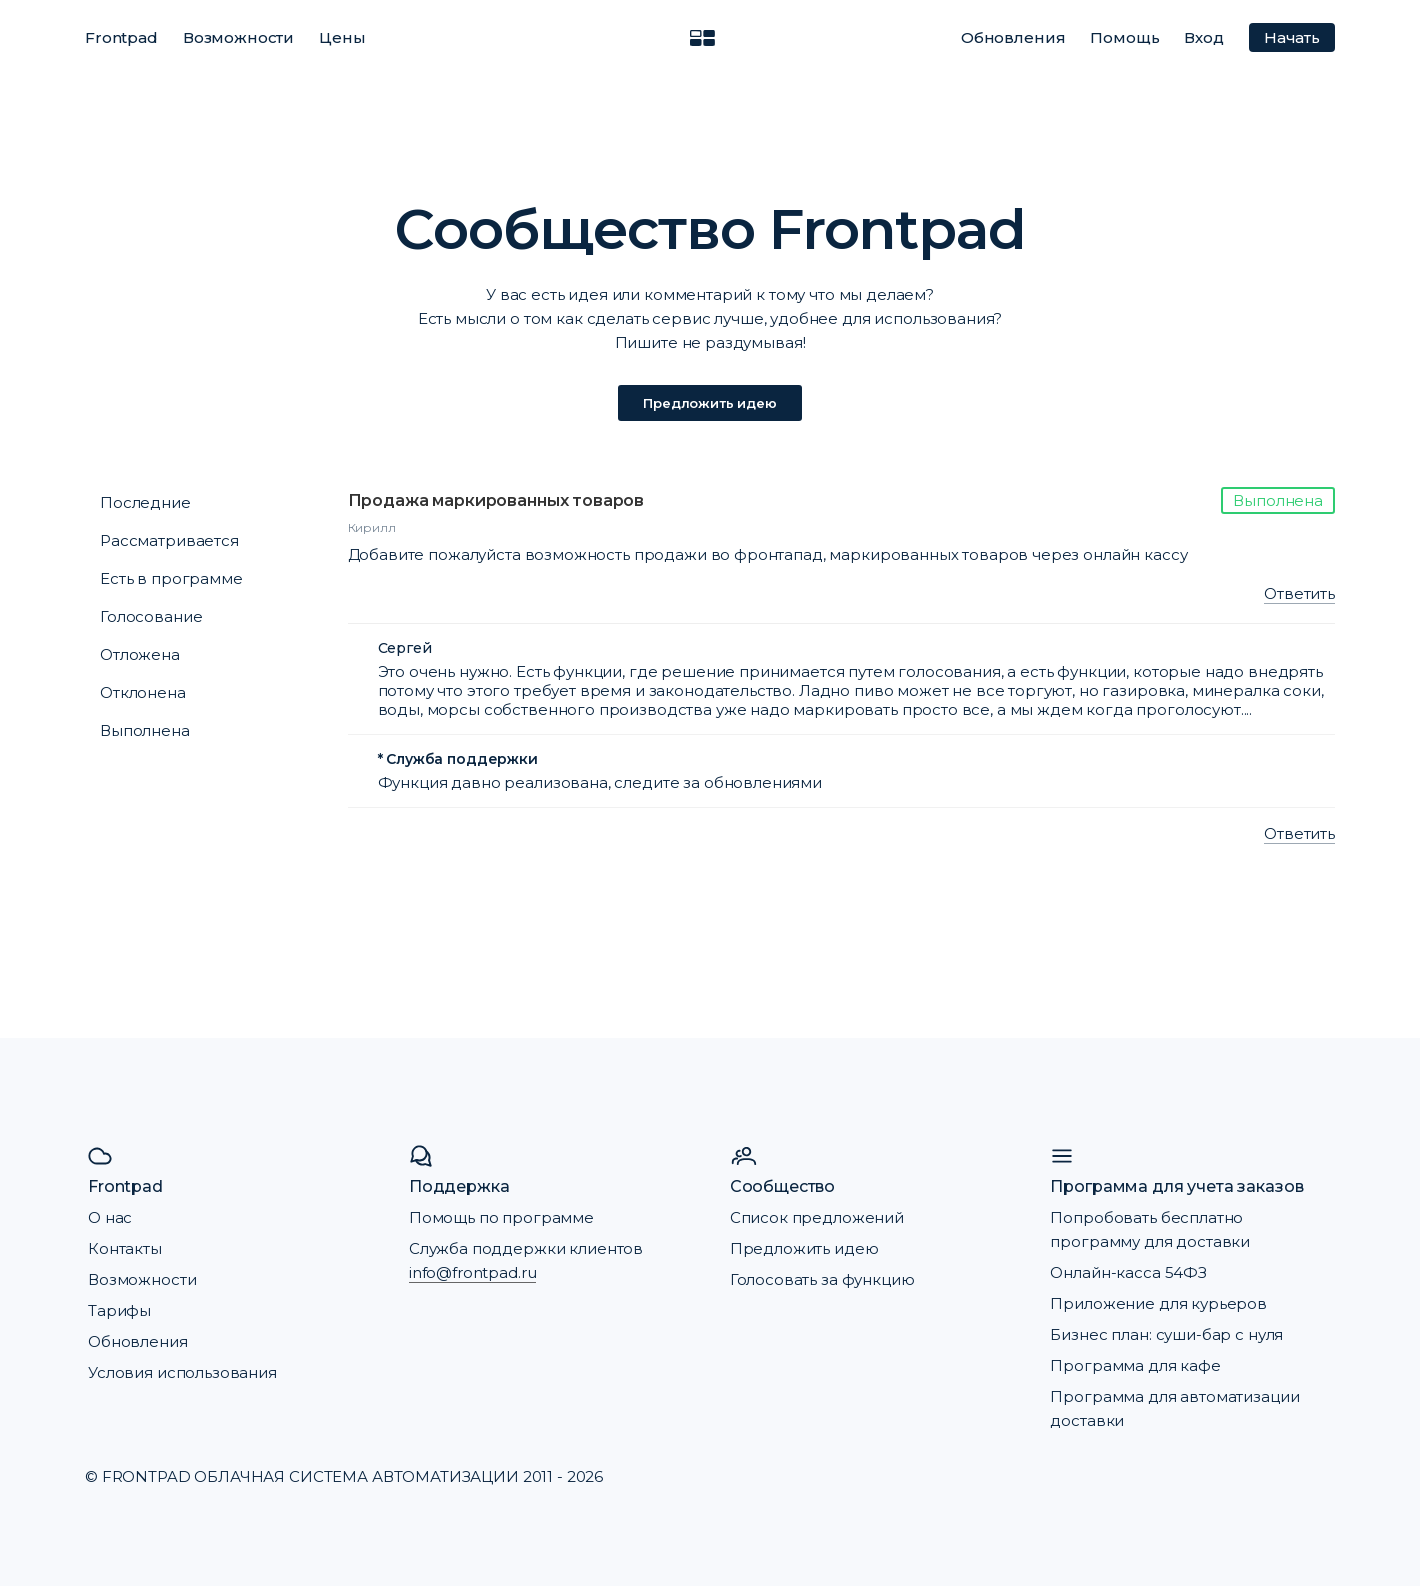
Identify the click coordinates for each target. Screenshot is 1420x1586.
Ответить (1299, 593)
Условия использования (182, 1372)
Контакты (125, 1248)
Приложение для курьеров (1158, 1303)
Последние (145, 502)
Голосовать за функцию (822, 1279)
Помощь (1124, 37)
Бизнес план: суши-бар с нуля (1166, 1334)
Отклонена (143, 692)
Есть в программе (171, 578)
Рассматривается (169, 540)
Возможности (238, 37)
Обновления (1013, 37)
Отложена (140, 654)
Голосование (151, 616)
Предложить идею (710, 403)
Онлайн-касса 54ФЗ (1128, 1272)
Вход (1203, 37)
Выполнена (145, 730)
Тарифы (119, 1310)
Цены (342, 37)
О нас (110, 1217)
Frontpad (121, 37)
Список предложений (817, 1217)
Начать (1292, 37)
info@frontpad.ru (473, 1272)
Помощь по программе (501, 1217)
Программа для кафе (1135, 1365)
